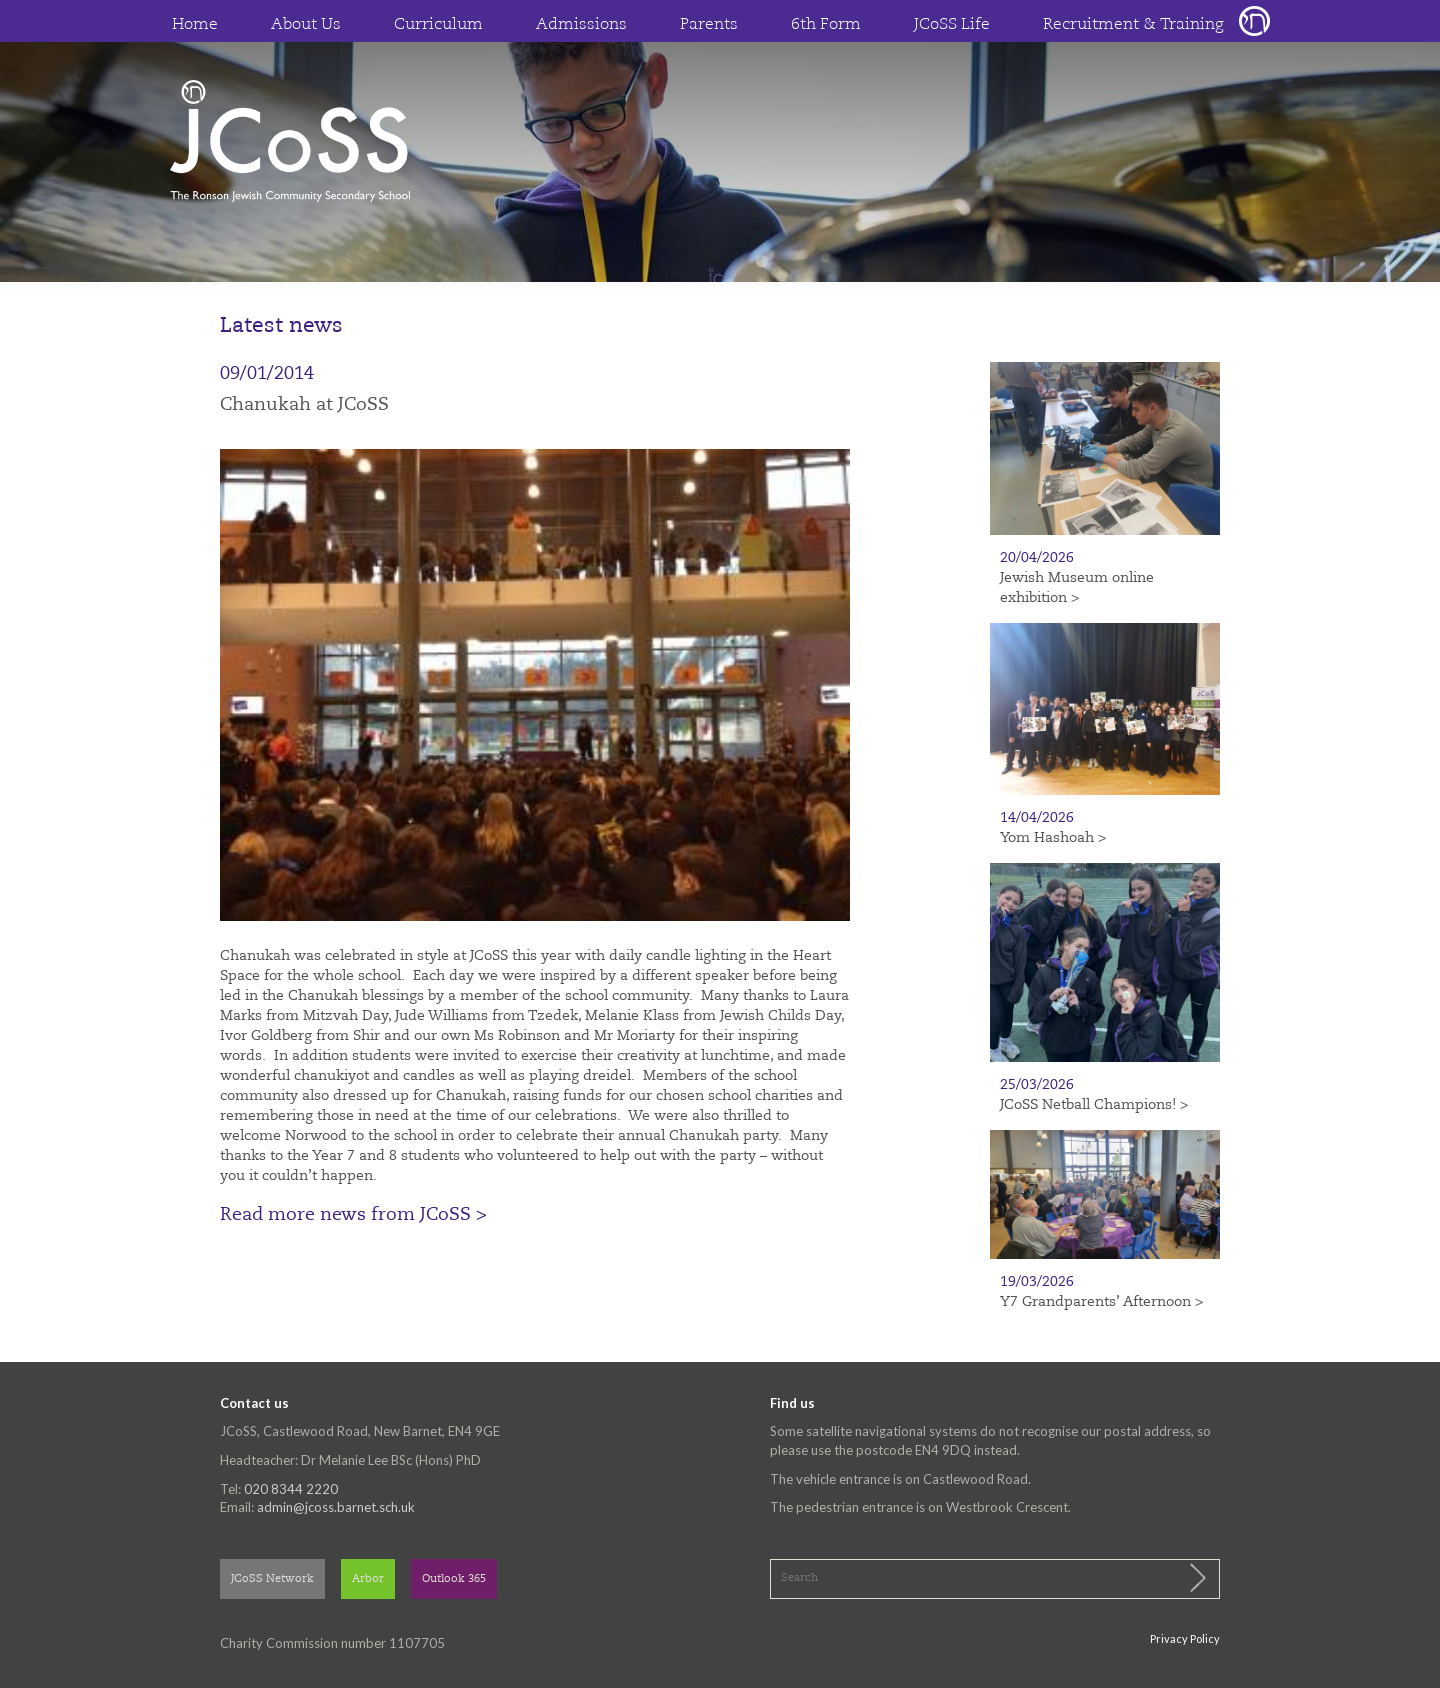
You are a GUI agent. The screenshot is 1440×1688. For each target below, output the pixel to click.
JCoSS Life (952, 25)
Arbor (368, 1579)
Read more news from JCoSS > (353, 1215)
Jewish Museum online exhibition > (1077, 588)
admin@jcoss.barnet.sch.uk (336, 1507)
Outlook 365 (454, 1579)
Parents (709, 25)
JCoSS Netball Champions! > (1094, 1105)
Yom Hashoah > (1053, 838)
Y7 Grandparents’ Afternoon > (1101, 1302)
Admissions (581, 25)
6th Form (826, 25)
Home (195, 25)
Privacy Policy (1185, 1638)
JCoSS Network (272, 1579)
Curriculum (438, 25)
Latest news (281, 326)
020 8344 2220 (291, 1489)
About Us (306, 25)
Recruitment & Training (1133, 25)
